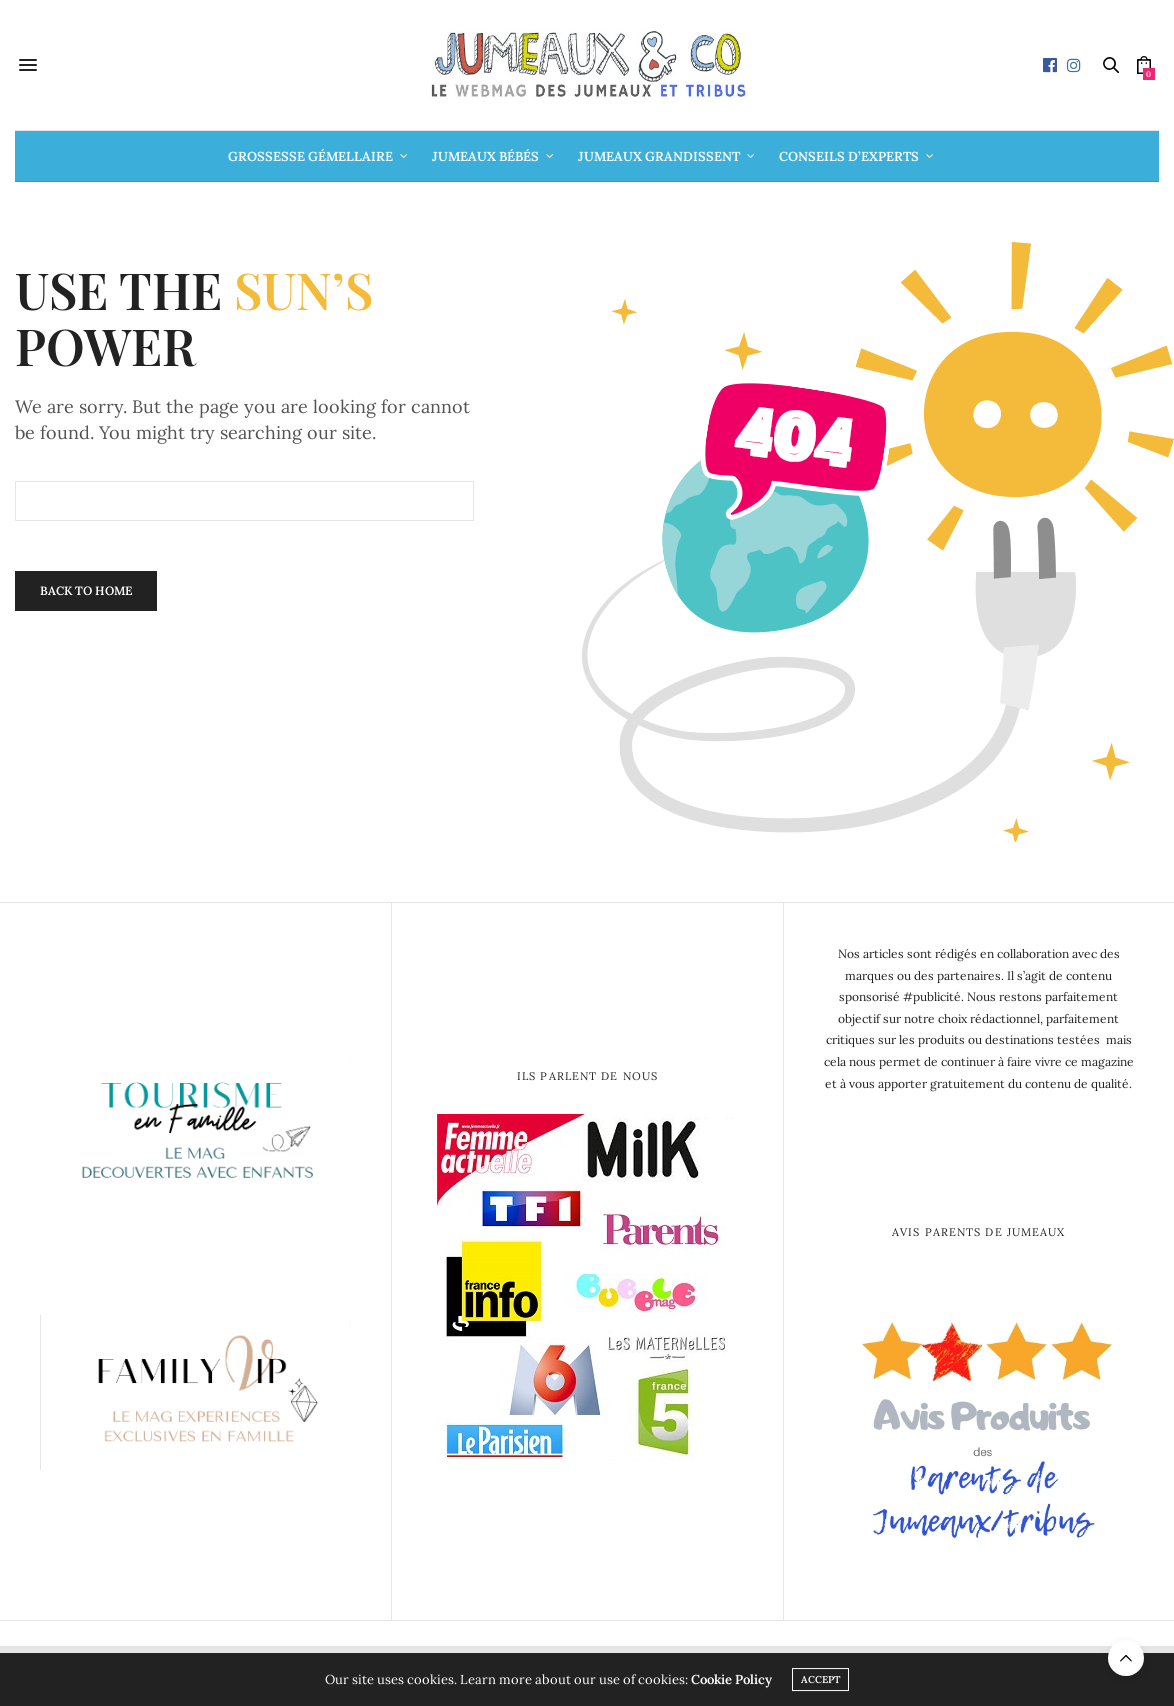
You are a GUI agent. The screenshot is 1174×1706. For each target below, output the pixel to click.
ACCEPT (820, 1682)
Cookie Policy (731, 1682)
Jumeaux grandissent (659, 156)
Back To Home (86, 590)
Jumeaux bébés (485, 156)
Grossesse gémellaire (310, 156)
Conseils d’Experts (849, 156)
